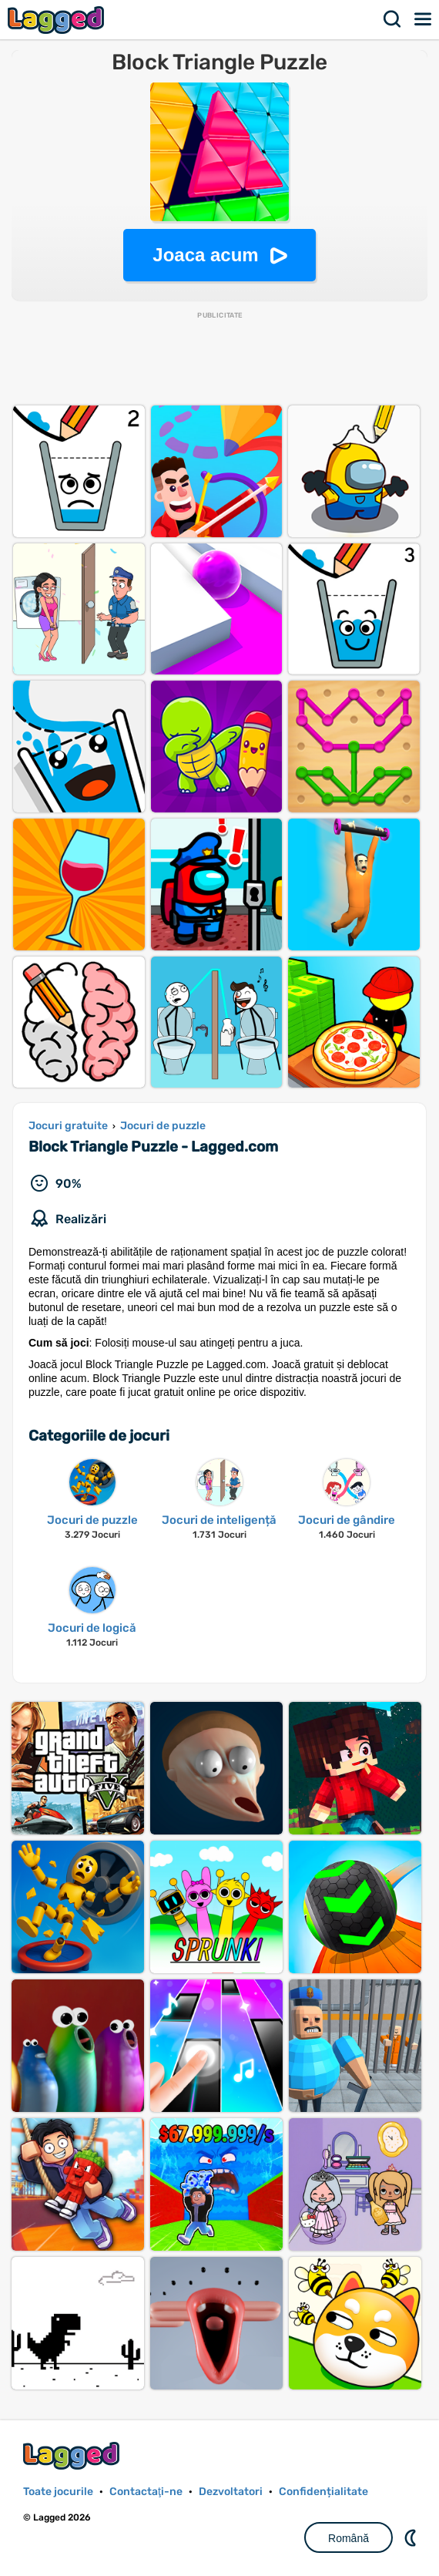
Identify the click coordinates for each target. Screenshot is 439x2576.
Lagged (58, 19)
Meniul (423, 19)
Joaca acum (205, 254)
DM (412, 2537)
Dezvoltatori (231, 2491)
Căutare (392, 19)
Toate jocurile (58, 2491)
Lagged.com (73, 2455)
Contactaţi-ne (146, 2491)
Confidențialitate (323, 2491)
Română (348, 2538)
